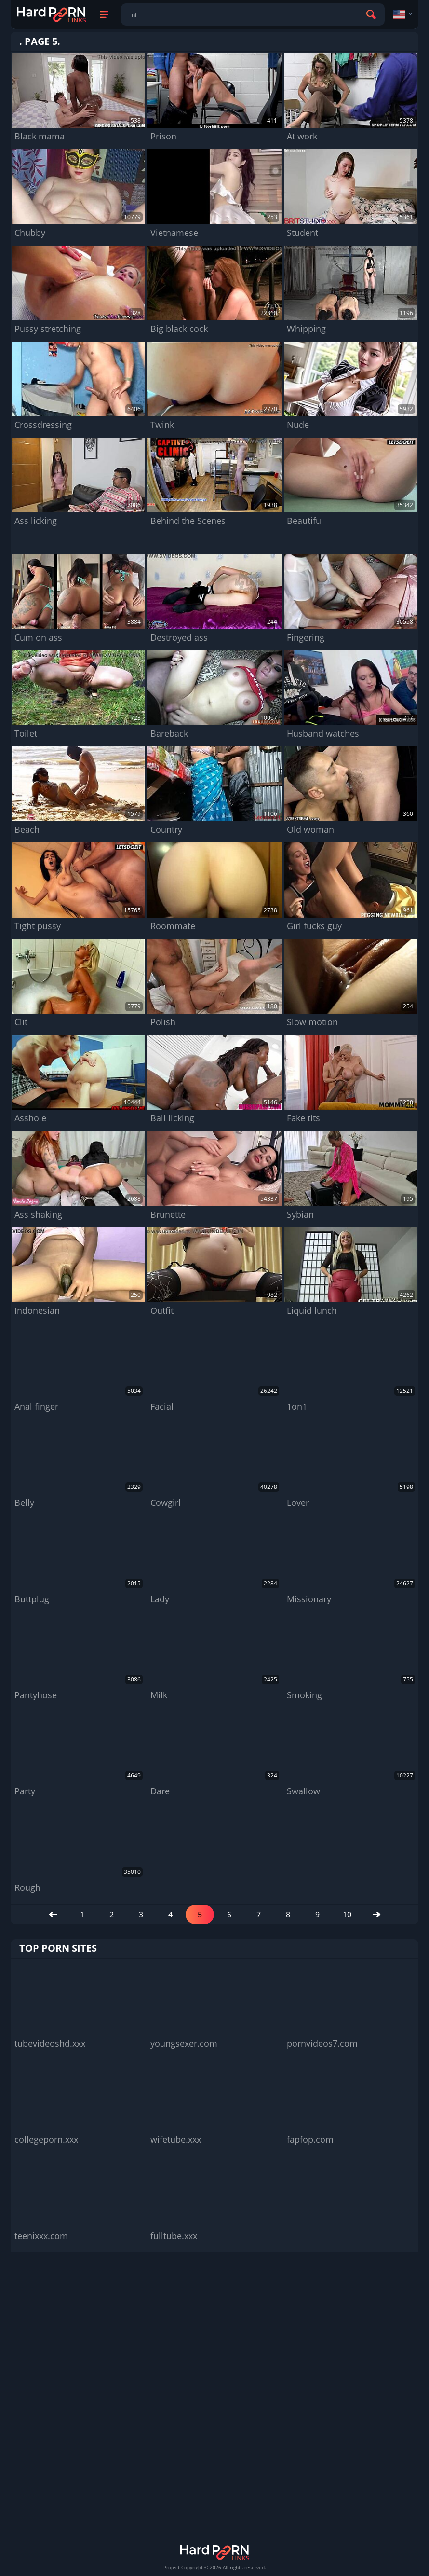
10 (347, 1914)
